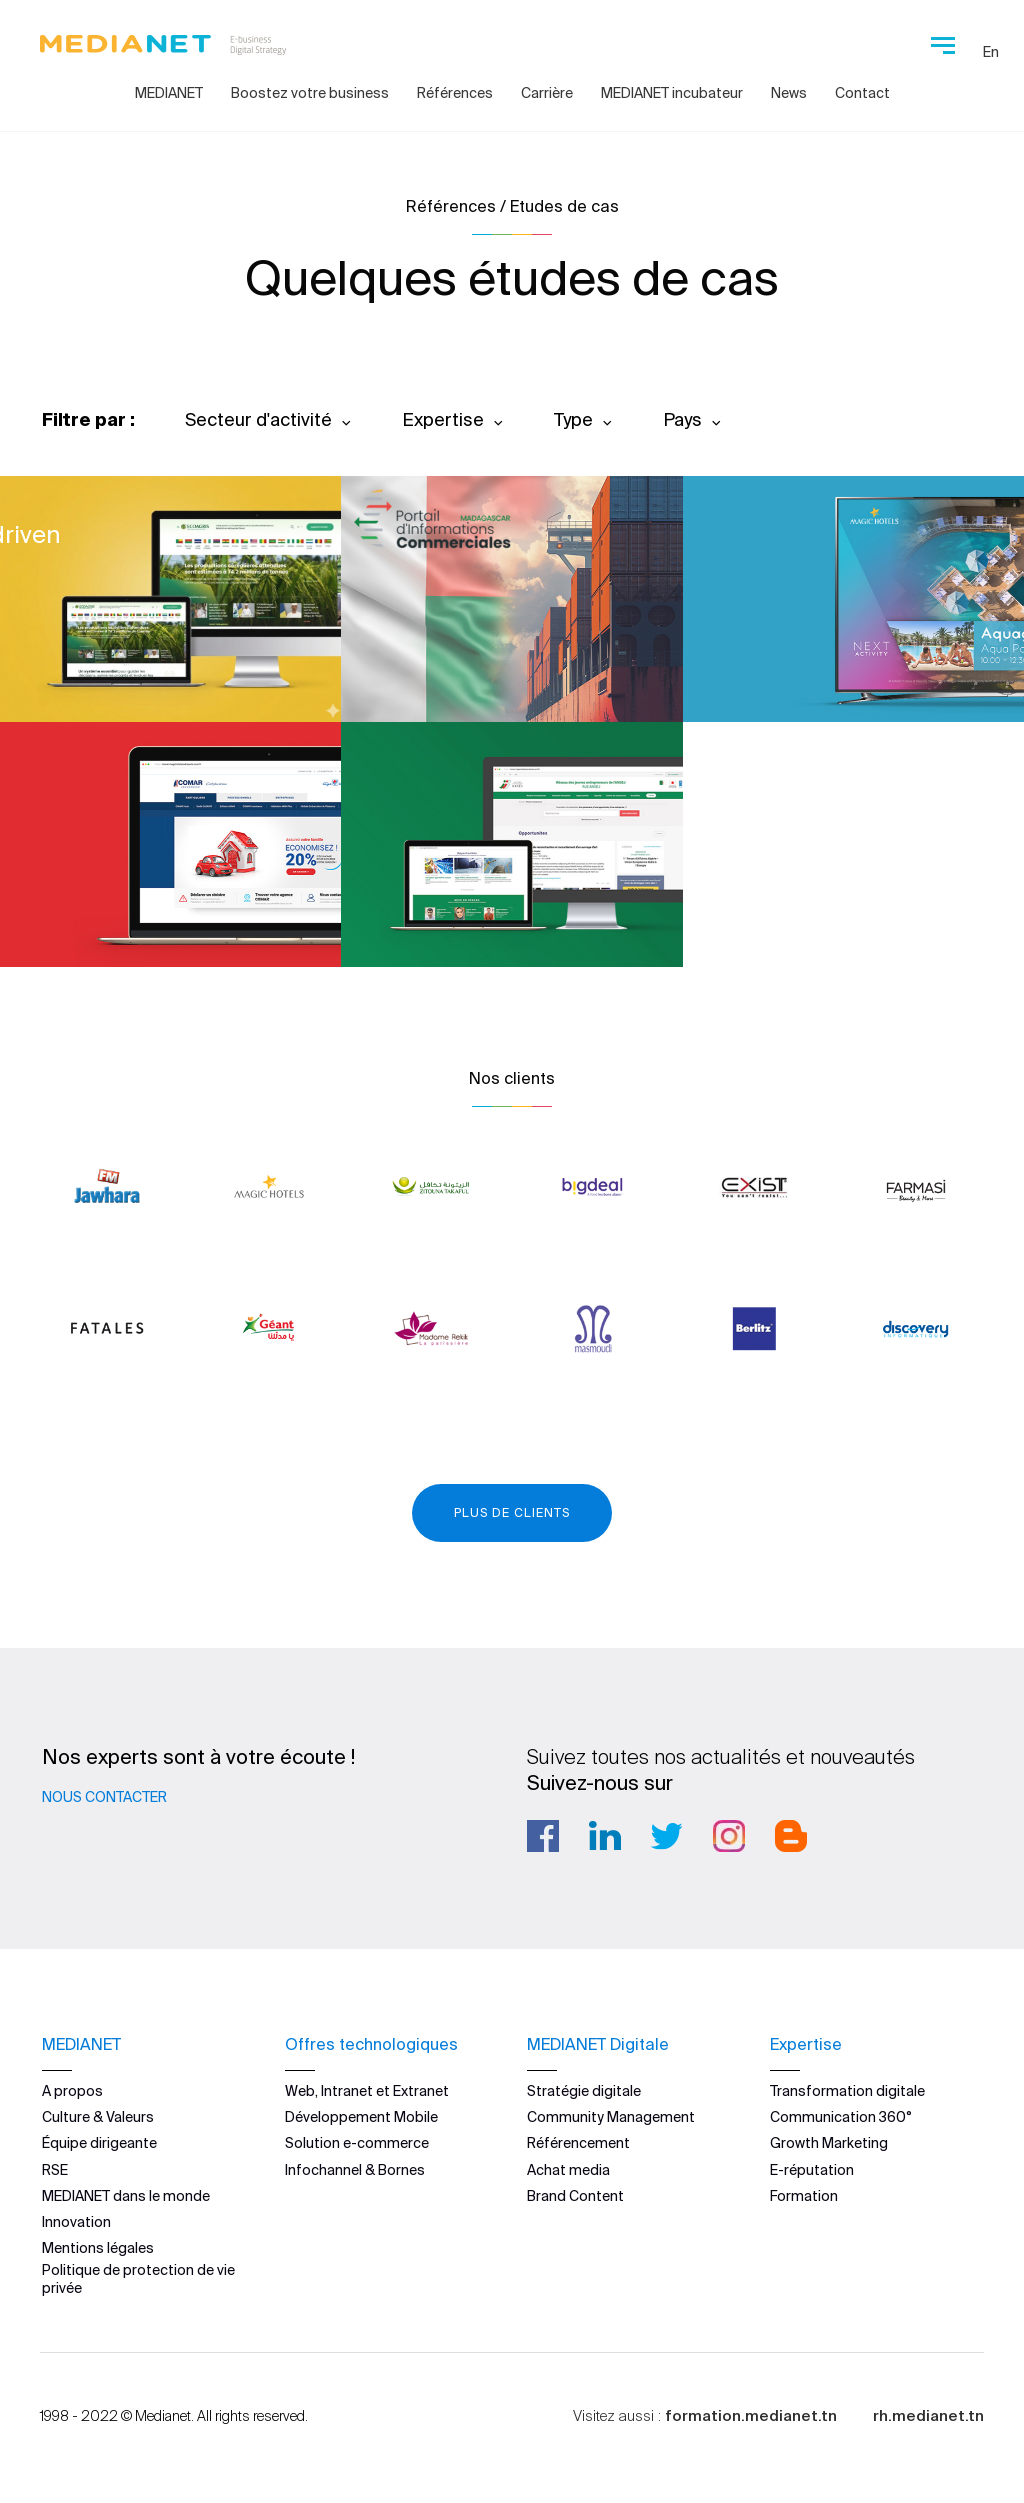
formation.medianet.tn (751, 2415)
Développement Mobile (361, 2117)
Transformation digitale (847, 2091)
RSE (55, 2170)
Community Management (611, 2117)
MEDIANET (169, 93)
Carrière (547, 93)
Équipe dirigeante (99, 2143)
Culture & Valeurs (98, 2117)
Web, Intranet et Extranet (367, 2091)
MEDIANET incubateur (672, 93)
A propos (72, 2091)
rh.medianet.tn (928, 2415)
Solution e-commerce (357, 2143)
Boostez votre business (310, 93)
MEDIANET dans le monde (126, 2196)
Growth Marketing (829, 2143)
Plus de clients (512, 1512)
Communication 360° (841, 2117)
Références (455, 93)
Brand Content (575, 2196)
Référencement (578, 2143)
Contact (862, 93)
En (991, 52)
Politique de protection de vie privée (138, 2279)
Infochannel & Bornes (355, 2170)
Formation (804, 2196)
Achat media (568, 2170)
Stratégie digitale (584, 2091)
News (789, 93)
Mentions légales (98, 2248)
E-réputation (812, 2170)
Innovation (76, 2222)
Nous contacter (104, 1797)
